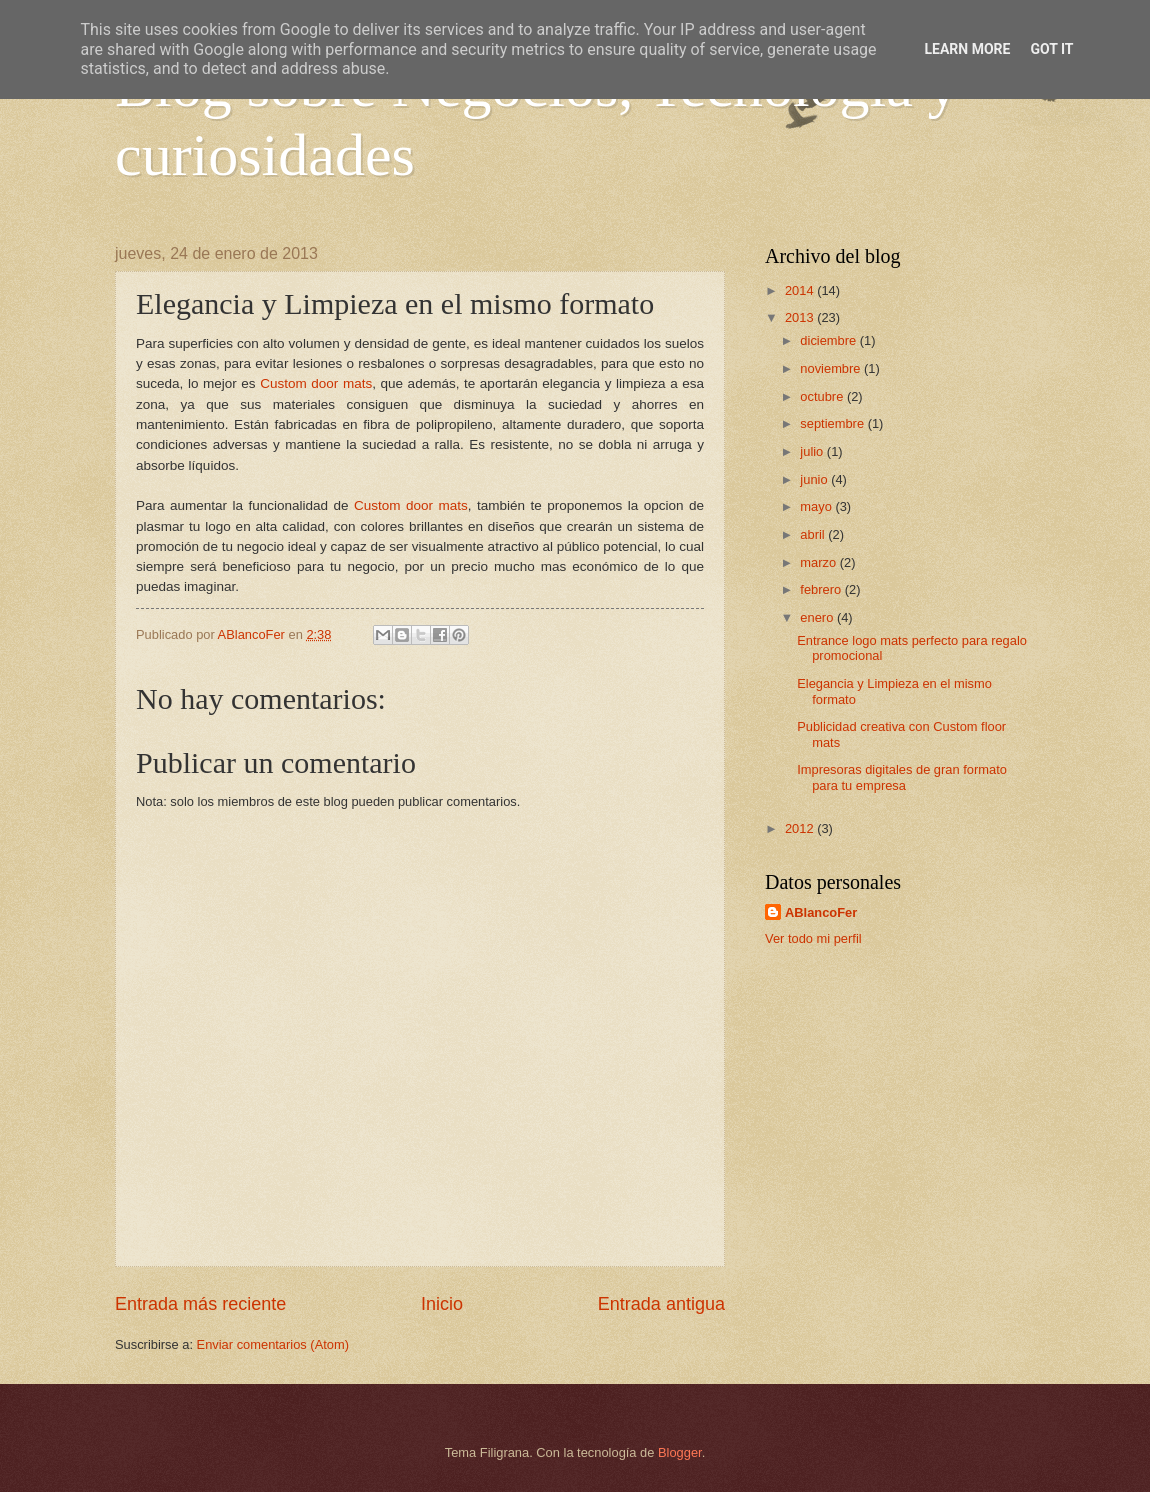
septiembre (833, 423)
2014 (801, 290)
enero (818, 617)
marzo (819, 562)
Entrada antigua (661, 1304)
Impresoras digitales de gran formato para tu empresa (902, 777)
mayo (817, 506)
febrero (822, 589)
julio (813, 451)
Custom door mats (316, 383)
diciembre (829, 340)
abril (814, 534)
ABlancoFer (821, 912)
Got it (1051, 49)
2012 (801, 828)
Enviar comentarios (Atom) (273, 1344)
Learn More (967, 49)
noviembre (832, 368)
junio (815, 479)
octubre (823, 396)
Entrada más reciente (200, 1304)
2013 (801, 317)
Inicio (442, 1304)
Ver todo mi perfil (813, 938)
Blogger (680, 1452)
